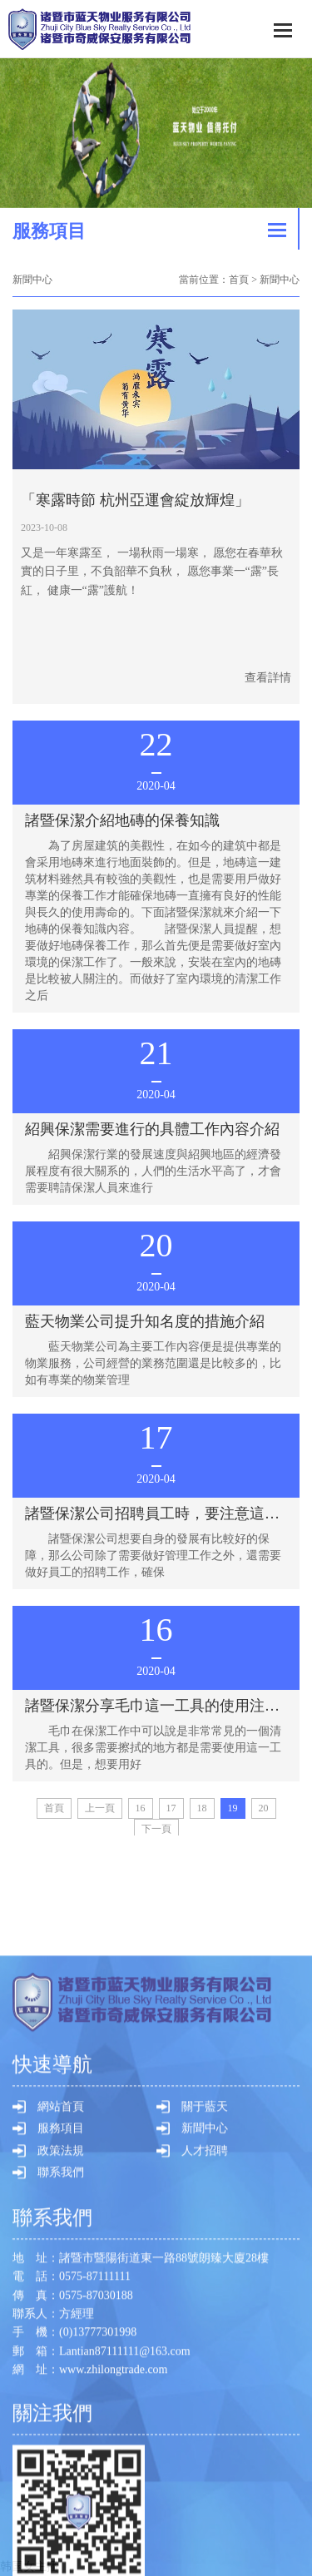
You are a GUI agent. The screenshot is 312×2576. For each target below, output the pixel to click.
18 (202, 1808)
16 (141, 1808)
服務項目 (60, 2517)
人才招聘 (204, 2540)
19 (233, 1808)
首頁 (239, 279)
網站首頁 (60, 2495)
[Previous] (99, 1808)
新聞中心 (204, 2517)
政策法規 (60, 2540)
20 (264, 1808)
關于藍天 (204, 2495)
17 (171, 1808)
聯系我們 (60, 2561)
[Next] (156, 1829)
